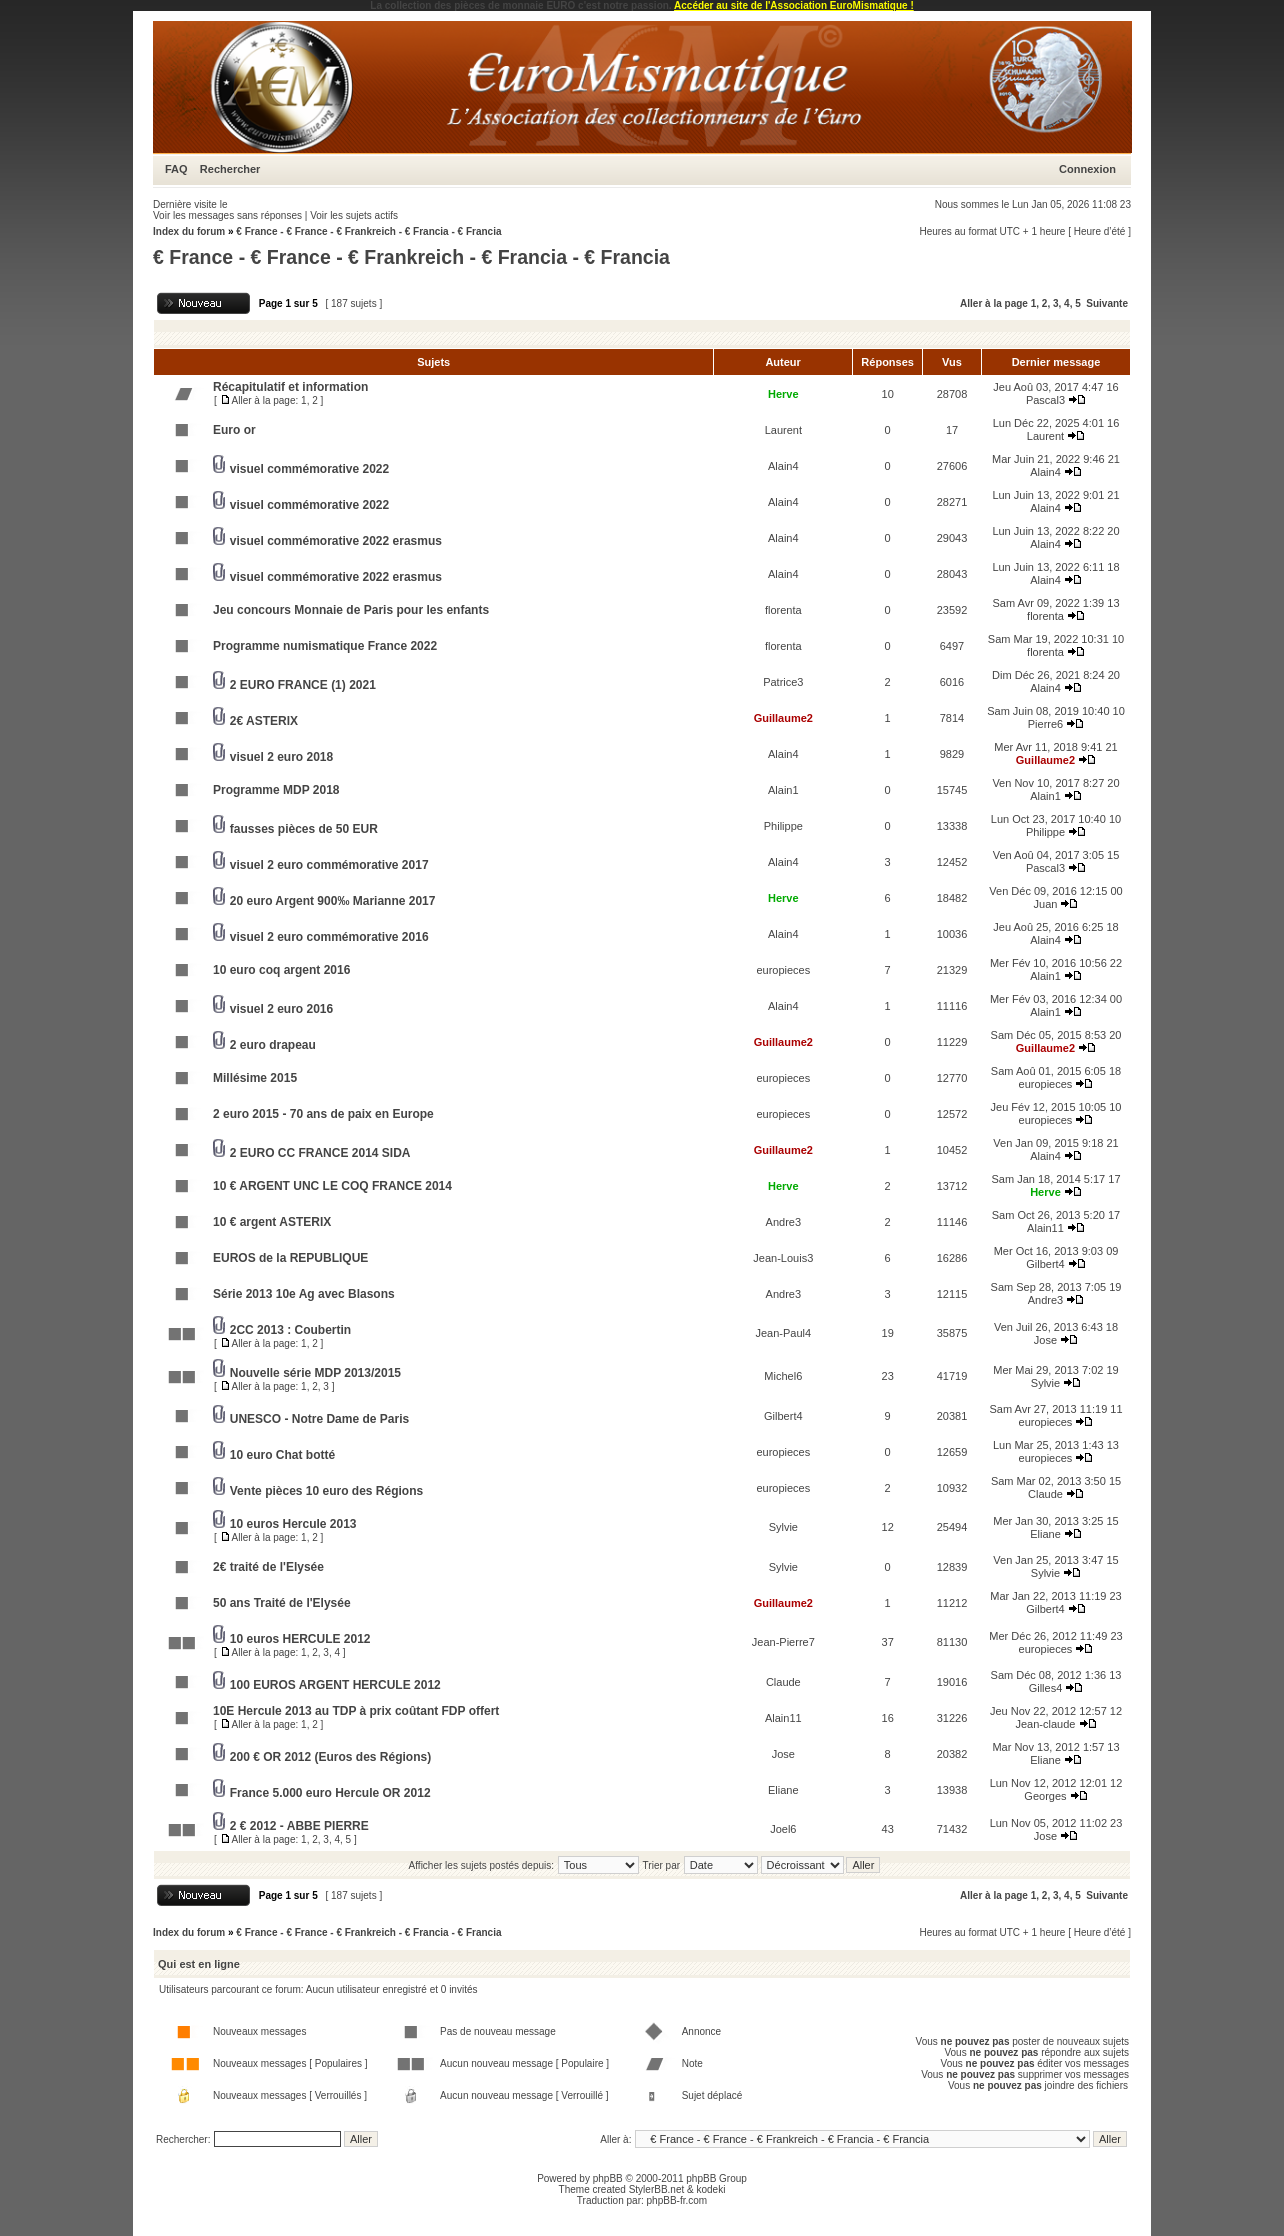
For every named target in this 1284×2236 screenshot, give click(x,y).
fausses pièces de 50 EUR (304, 829)
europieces (783, 970)
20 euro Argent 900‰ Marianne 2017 (333, 901)
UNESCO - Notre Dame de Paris (319, 1419)
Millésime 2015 (255, 1078)
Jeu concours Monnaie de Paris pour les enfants (351, 610)
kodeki (710, 2189)
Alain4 (783, 466)
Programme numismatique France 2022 (325, 646)
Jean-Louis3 (783, 1258)
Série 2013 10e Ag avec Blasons (304, 1294)
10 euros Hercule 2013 (293, 1524)
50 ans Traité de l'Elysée (282, 1603)
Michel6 (783, 1376)
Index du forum (189, 231)
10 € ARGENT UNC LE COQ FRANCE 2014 (332, 1186)
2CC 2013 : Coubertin (290, 1330)
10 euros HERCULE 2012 (300, 1639)
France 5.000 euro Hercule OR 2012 (330, 1793)
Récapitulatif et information (290, 387)
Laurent (783, 430)
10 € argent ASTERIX (272, 1222)
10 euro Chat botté (282, 1455)
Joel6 (783, 1829)
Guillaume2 (783, 718)
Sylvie (1045, 1383)
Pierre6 (1045, 724)
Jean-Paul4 (783, 1333)
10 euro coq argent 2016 (281, 970)
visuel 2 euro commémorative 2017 (329, 865)
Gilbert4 (1045, 1264)
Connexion (1087, 169)
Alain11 (1045, 1228)
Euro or (234, 430)
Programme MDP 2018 (276, 790)
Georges (1045, 1796)
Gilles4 (1046, 1688)
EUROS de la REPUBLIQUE (290, 1258)
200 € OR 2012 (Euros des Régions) (330, 1757)
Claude (1045, 1494)
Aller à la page (994, 303)
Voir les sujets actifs (354, 215)
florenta (783, 610)
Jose (1045, 1340)
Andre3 (783, 1222)
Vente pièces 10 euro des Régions (326, 1491)
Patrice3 (783, 682)
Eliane (1045, 1534)
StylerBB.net (657, 2189)
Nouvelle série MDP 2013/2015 (315, 1373)
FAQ (176, 169)
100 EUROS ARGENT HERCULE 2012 (335, 1685)
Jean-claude (1046, 1724)
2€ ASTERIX (264, 721)
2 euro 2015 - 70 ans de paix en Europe (323, 1114)
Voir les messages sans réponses (227, 215)
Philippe (783, 826)
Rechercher (230, 169)
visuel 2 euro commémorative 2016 (329, 937)
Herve (783, 394)
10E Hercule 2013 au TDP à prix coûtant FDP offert (356, 1711)
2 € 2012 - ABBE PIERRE (299, 1826)
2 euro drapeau (273, 1045)
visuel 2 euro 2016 (281, 1009)
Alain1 (783, 790)
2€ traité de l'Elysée (268, 1567)
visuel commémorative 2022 (309, 469)
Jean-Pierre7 (783, 1642)
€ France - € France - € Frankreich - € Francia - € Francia (368, 231)
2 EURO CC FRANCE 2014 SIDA (320, 1153)
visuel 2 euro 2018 (281, 757)
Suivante (1107, 303)
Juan (1046, 904)
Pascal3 (1045, 400)
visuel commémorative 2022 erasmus (336, 541)
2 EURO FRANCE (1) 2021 (303, 685)
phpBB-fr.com (677, 2200)
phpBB (608, 2178)
